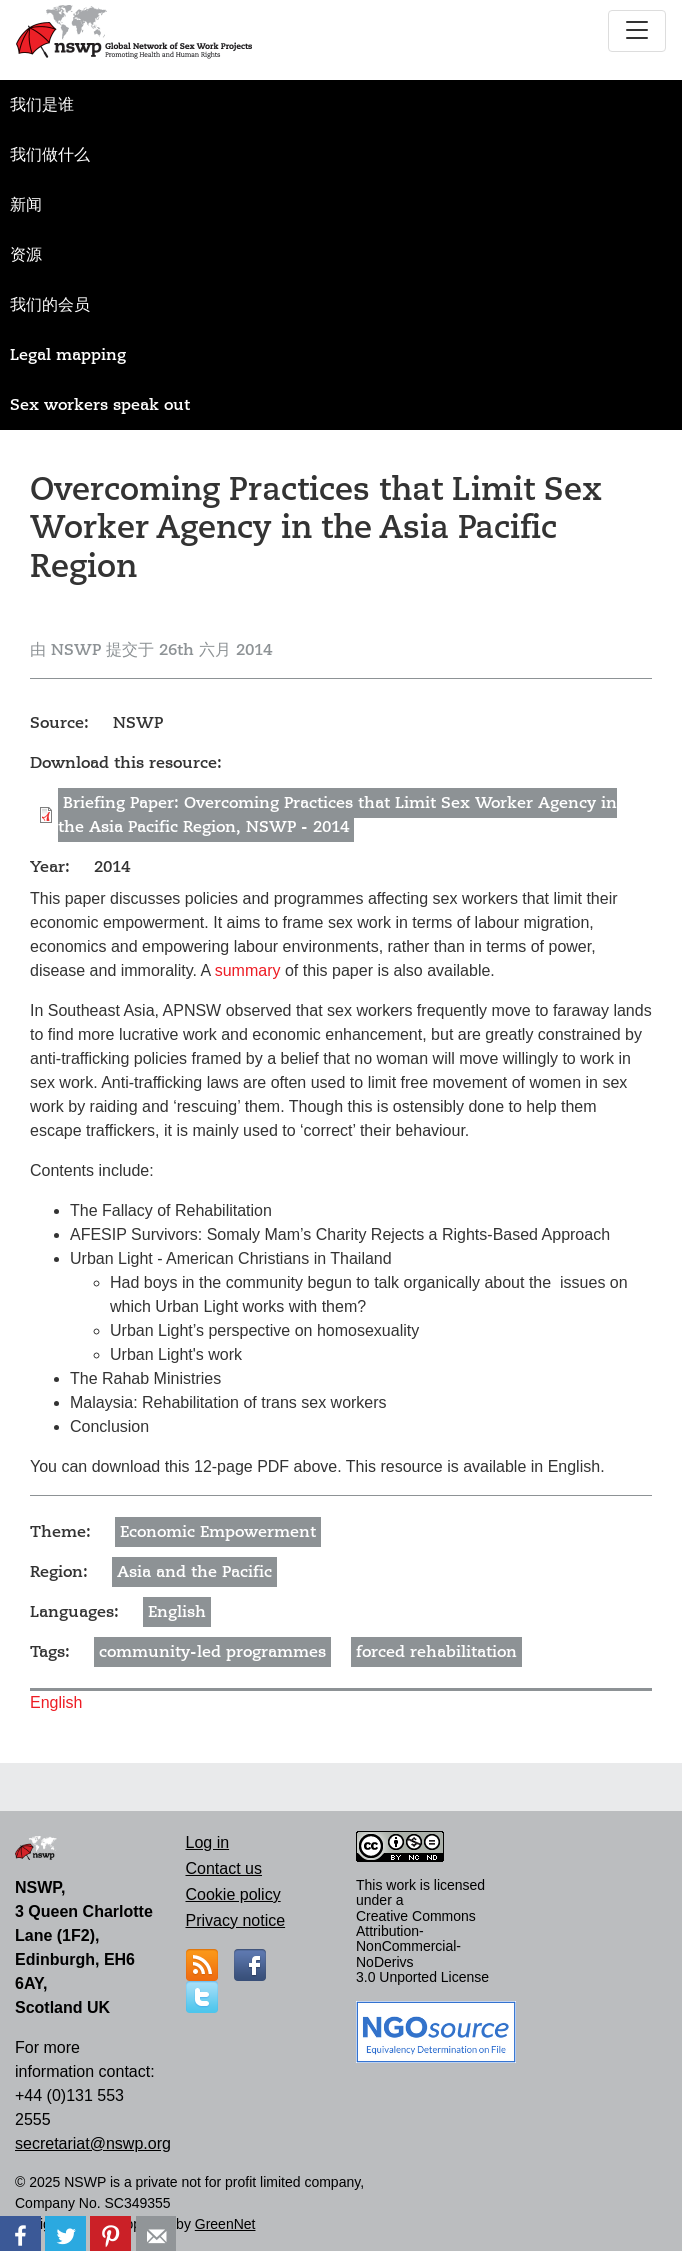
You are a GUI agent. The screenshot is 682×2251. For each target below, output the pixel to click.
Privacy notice (236, 1920)
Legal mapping (68, 355)
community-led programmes (212, 1652)
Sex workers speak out (100, 405)
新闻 (26, 205)
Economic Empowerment (218, 1532)
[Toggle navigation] (637, 31)
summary (248, 970)
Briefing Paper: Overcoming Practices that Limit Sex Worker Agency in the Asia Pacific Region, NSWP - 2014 (337, 815)
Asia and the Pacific (194, 1572)
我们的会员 (50, 305)
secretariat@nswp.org (93, 2143)
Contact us (224, 1868)
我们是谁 (42, 105)
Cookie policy (233, 1894)
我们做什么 (50, 155)
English (177, 1612)
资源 (26, 255)
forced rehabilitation (436, 1652)
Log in (208, 1842)
